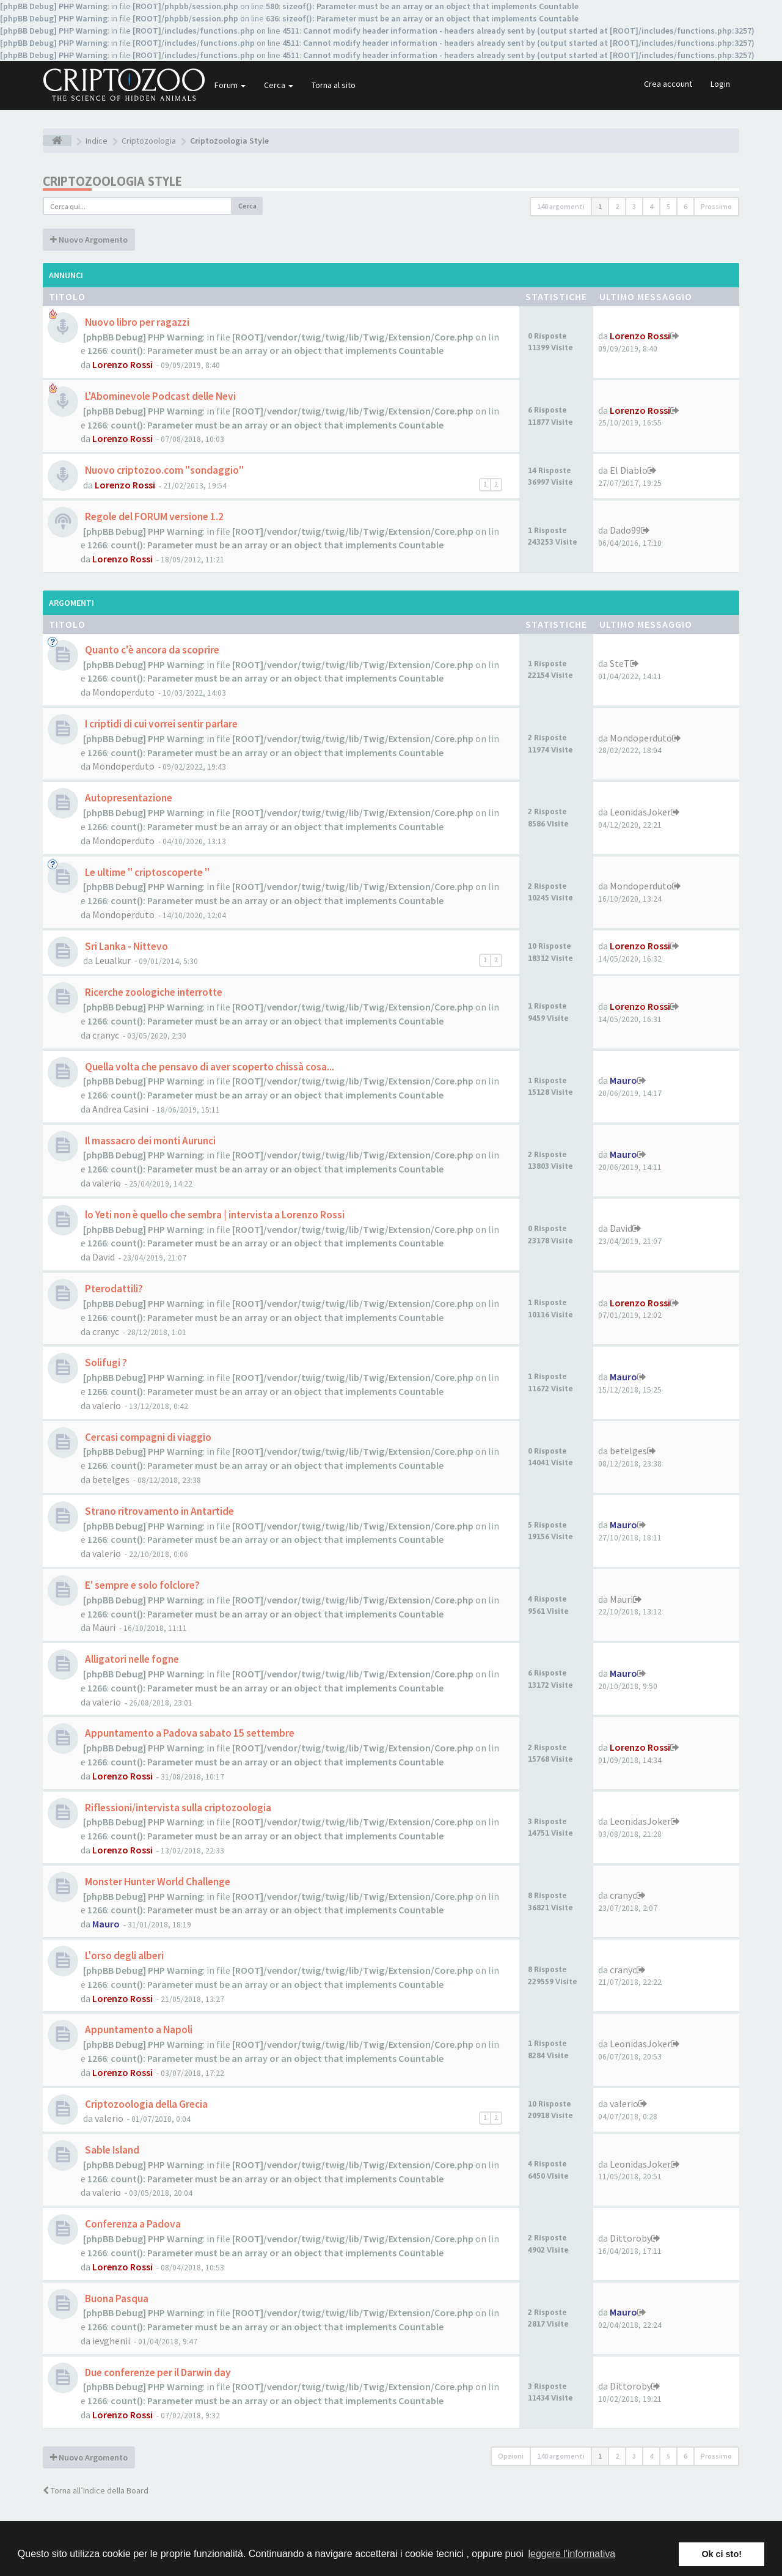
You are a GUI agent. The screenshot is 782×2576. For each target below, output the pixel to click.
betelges (111, 1479)
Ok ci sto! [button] (721, 2554)
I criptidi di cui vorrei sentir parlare (160, 723)
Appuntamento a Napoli (137, 2029)
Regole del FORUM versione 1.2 (153, 516)
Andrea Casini (120, 1109)
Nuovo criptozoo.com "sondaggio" (163, 470)
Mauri (103, 1627)
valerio (106, 1183)
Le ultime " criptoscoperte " (146, 872)
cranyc (105, 1035)
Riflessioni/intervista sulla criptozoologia (177, 1807)
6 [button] (685, 206)
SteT (620, 663)
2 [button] (617, 206)
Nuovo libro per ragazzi (136, 322)
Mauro (623, 1080)
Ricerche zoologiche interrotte (152, 992)
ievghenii (111, 2341)
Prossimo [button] (716, 206)
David (103, 1257)
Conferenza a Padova (132, 2224)
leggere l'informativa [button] (571, 2553)
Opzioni (511, 2455)
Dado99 (625, 530)
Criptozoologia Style (112, 181)
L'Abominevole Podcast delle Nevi (159, 396)
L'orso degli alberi (123, 1955)
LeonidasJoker (640, 812)
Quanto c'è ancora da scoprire (151, 650)
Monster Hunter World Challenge (156, 1881)
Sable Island (111, 2150)
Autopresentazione (127, 797)
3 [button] (634, 206)
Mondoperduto (123, 692)
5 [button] (668, 206)
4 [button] (651, 206)
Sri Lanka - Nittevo (125, 946)
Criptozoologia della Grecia (145, 2104)
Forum (230, 84)
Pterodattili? (113, 1288)
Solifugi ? (105, 1362)
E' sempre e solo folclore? (141, 1585)
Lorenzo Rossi (122, 364)
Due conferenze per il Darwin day (157, 2372)
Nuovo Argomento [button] (89, 239)
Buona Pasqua (115, 2298)
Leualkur (113, 960)
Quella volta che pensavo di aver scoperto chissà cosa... (208, 1066)
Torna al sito (334, 84)
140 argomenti (561, 206)
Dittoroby (630, 2238)
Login (720, 83)
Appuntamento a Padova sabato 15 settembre (188, 1733)
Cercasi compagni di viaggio (147, 1437)
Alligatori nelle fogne (131, 1659)
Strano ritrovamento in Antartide (158, 1511)
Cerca (278, 84)
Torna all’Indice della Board (95, 2490)
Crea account (668, 83)
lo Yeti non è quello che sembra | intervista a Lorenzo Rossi (214, 1214)
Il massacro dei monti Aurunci (149, 1140)
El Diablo (629, 470)
